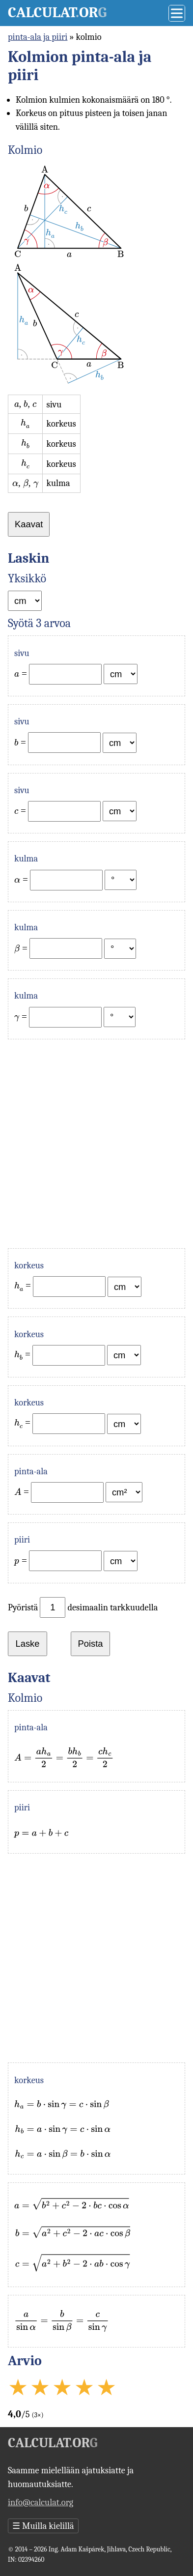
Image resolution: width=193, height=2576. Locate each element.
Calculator (57, 12)
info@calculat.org (40, 2502)
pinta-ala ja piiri (37, 36)
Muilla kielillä (43, 2525)
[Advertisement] (96, 1143)
